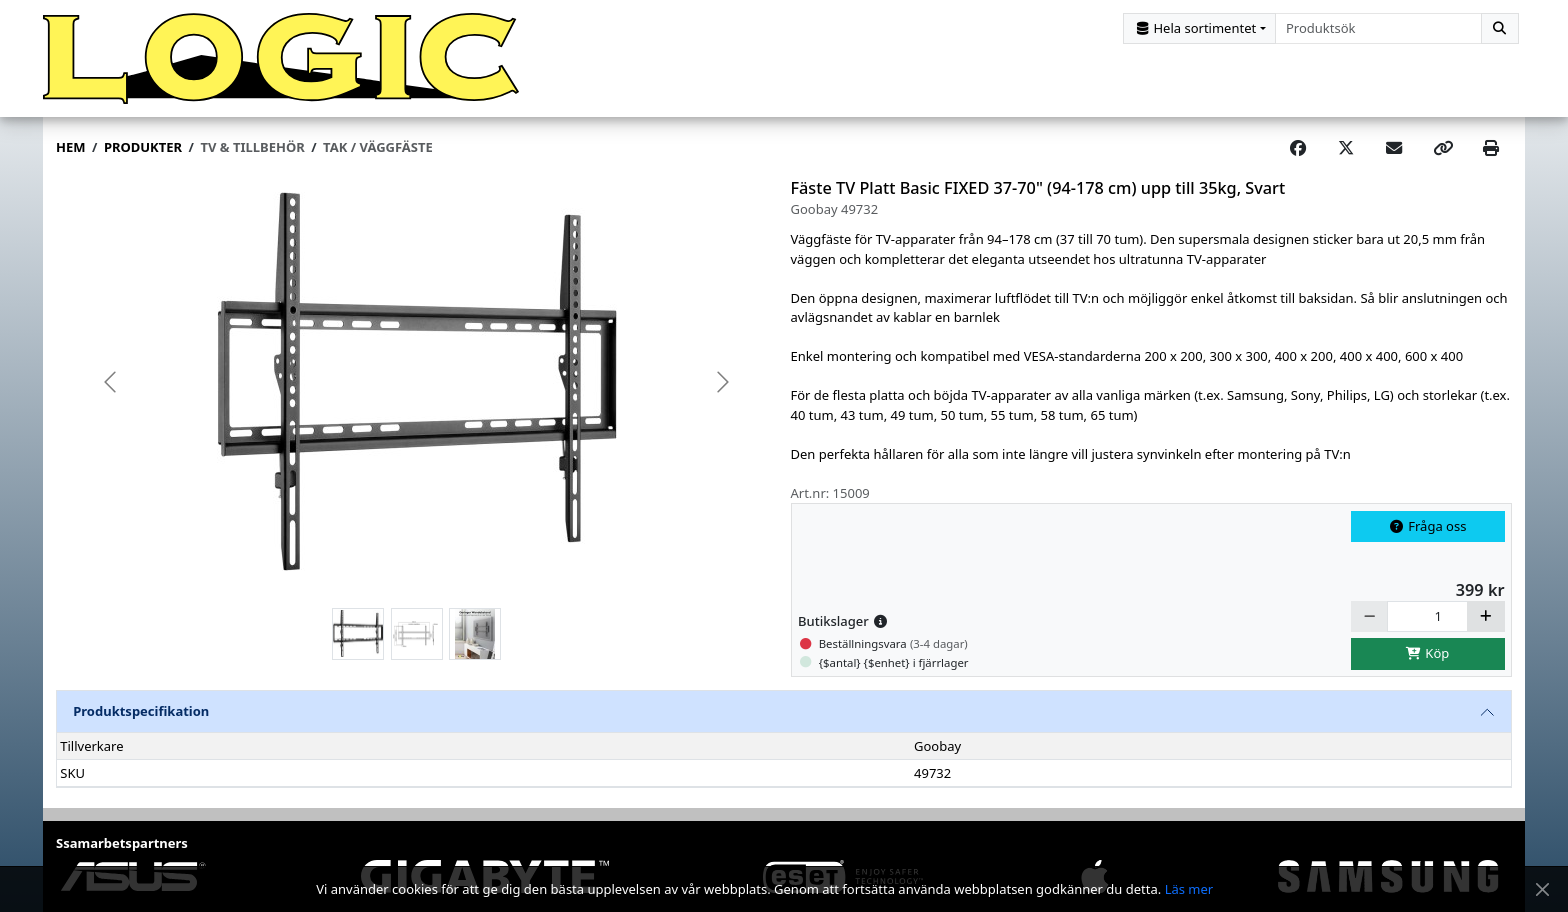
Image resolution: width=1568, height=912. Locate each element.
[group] (417, 389)
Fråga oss (1428, 532)
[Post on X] (1346, 155)
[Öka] (1486, 622)
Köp (1428, 660)
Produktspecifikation (141, 718)
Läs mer (1189, 889)
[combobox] (1378, 28)
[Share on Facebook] (1298, 155)
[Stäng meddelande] (1542, 889)
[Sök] (1500, 28)
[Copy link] (1443, 155)
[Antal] (1427, 622)
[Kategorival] (1199, 28)
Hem (70, 154)
